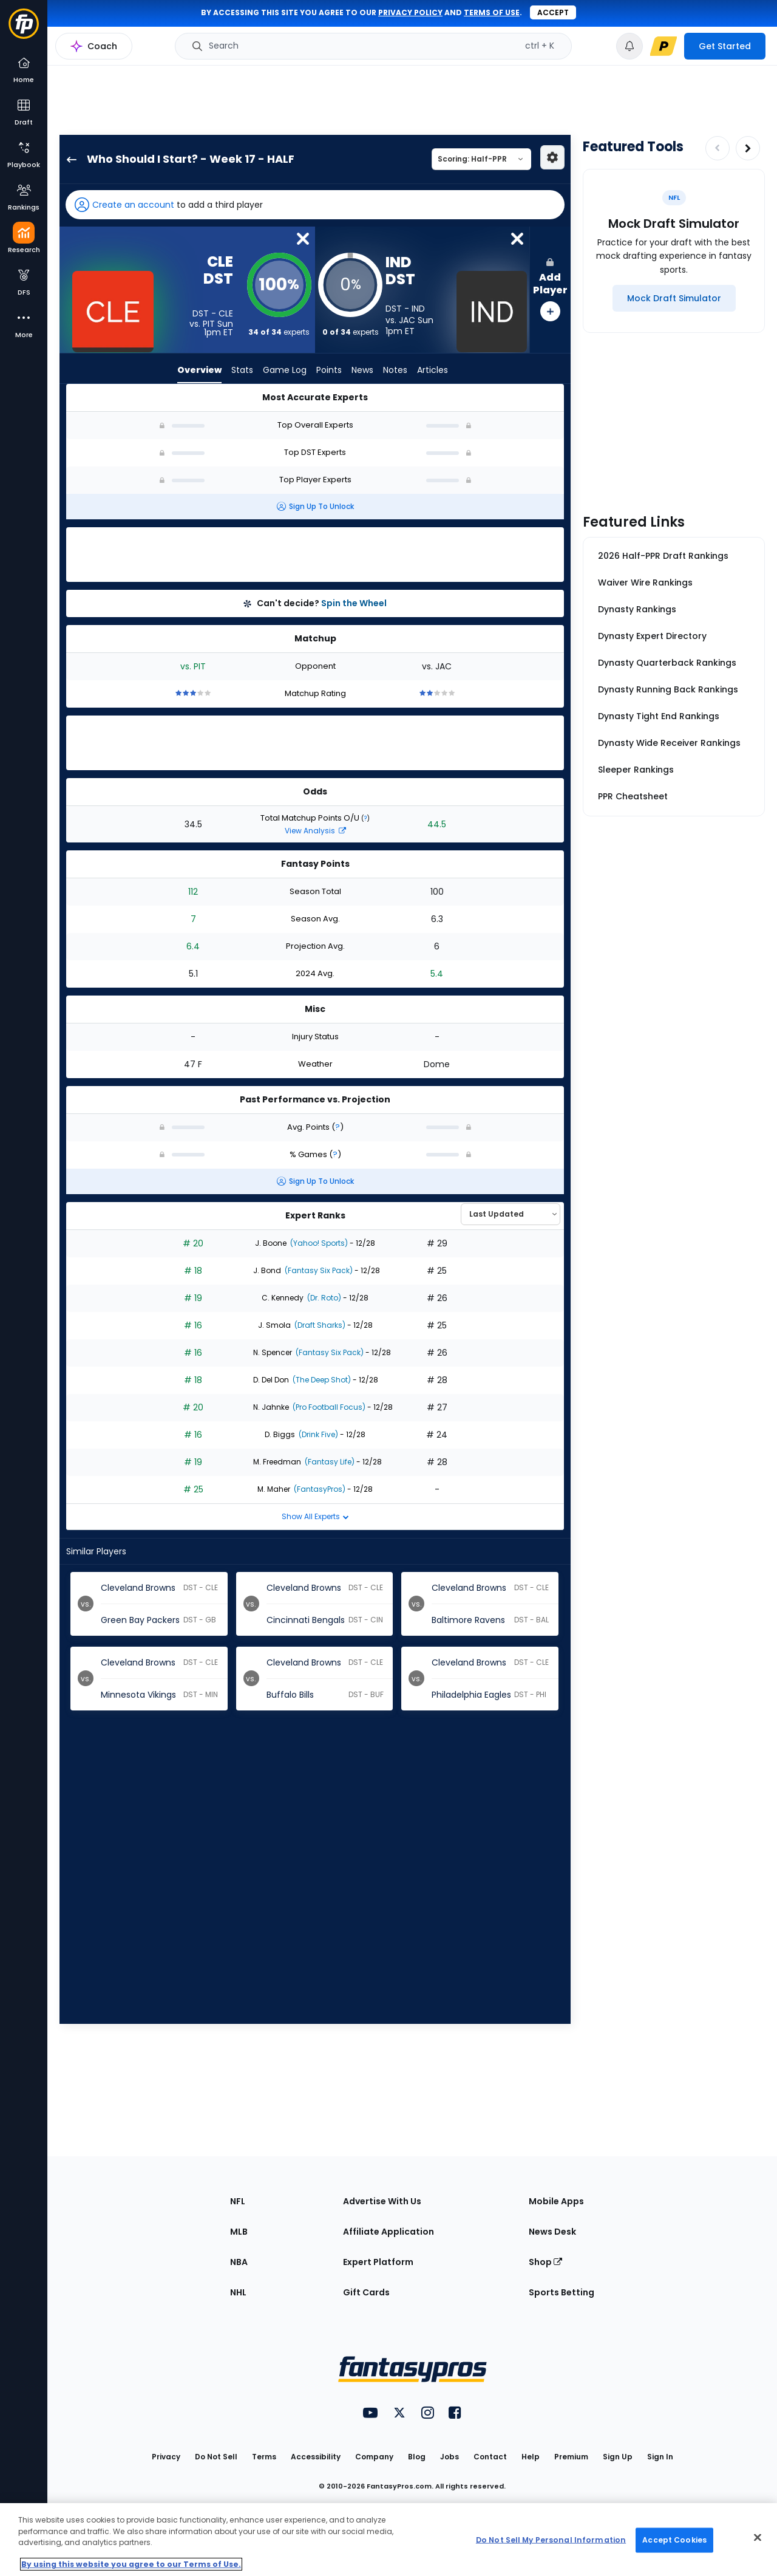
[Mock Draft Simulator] (674, 298)
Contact (490, 2456)
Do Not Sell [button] (216, 2456)
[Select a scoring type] (481, 159)
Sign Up (618, 2456)
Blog (417, 2456)
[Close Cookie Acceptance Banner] (757, 2537)
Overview (199, 370)
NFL (237, 2201)
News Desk (552, 2232)
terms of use (492, 12)
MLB (239, 2232)
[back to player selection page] (67, 159)
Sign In (660, 2456)
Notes (395, 370)
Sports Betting (561, 2292)
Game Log (285, 370)
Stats (242, 370)
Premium (571, 2456)
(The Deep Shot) (321, 1380)
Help (530, 2456)
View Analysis (315, 830)
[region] (388, 2539)
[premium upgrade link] (663, 46)
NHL (238, 2292)
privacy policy (410, 12)
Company (374, 2456)
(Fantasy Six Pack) (318, 1270)
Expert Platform (378, 2262)
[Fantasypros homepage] (23, 29)
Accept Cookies (674, 2540)
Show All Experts (315, 1516)
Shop (545, 2262)
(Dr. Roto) (323, 1298)
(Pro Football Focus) (328, 1407)
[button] (315, 204)
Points (329, 370)
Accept (553, 12)
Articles (432, 370)
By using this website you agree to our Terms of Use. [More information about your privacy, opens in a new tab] (131, 2564)
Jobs (449, 2456)
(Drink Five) (317, 1434)
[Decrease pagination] (717, 148)
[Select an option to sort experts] (510, 1214)
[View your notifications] (629, 46)
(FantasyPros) (318, 1489)
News (362, 370)
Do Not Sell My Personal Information (551, 2540)
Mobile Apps (556, 2201)
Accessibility (316, 2456)
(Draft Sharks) (319, 1325)
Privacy (166, 2456)
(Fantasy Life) (329, 1462)
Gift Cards (366, 2292)
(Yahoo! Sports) (318, 1243)
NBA (239, 2262)
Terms (264, 2456)
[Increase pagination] (748, 148)
